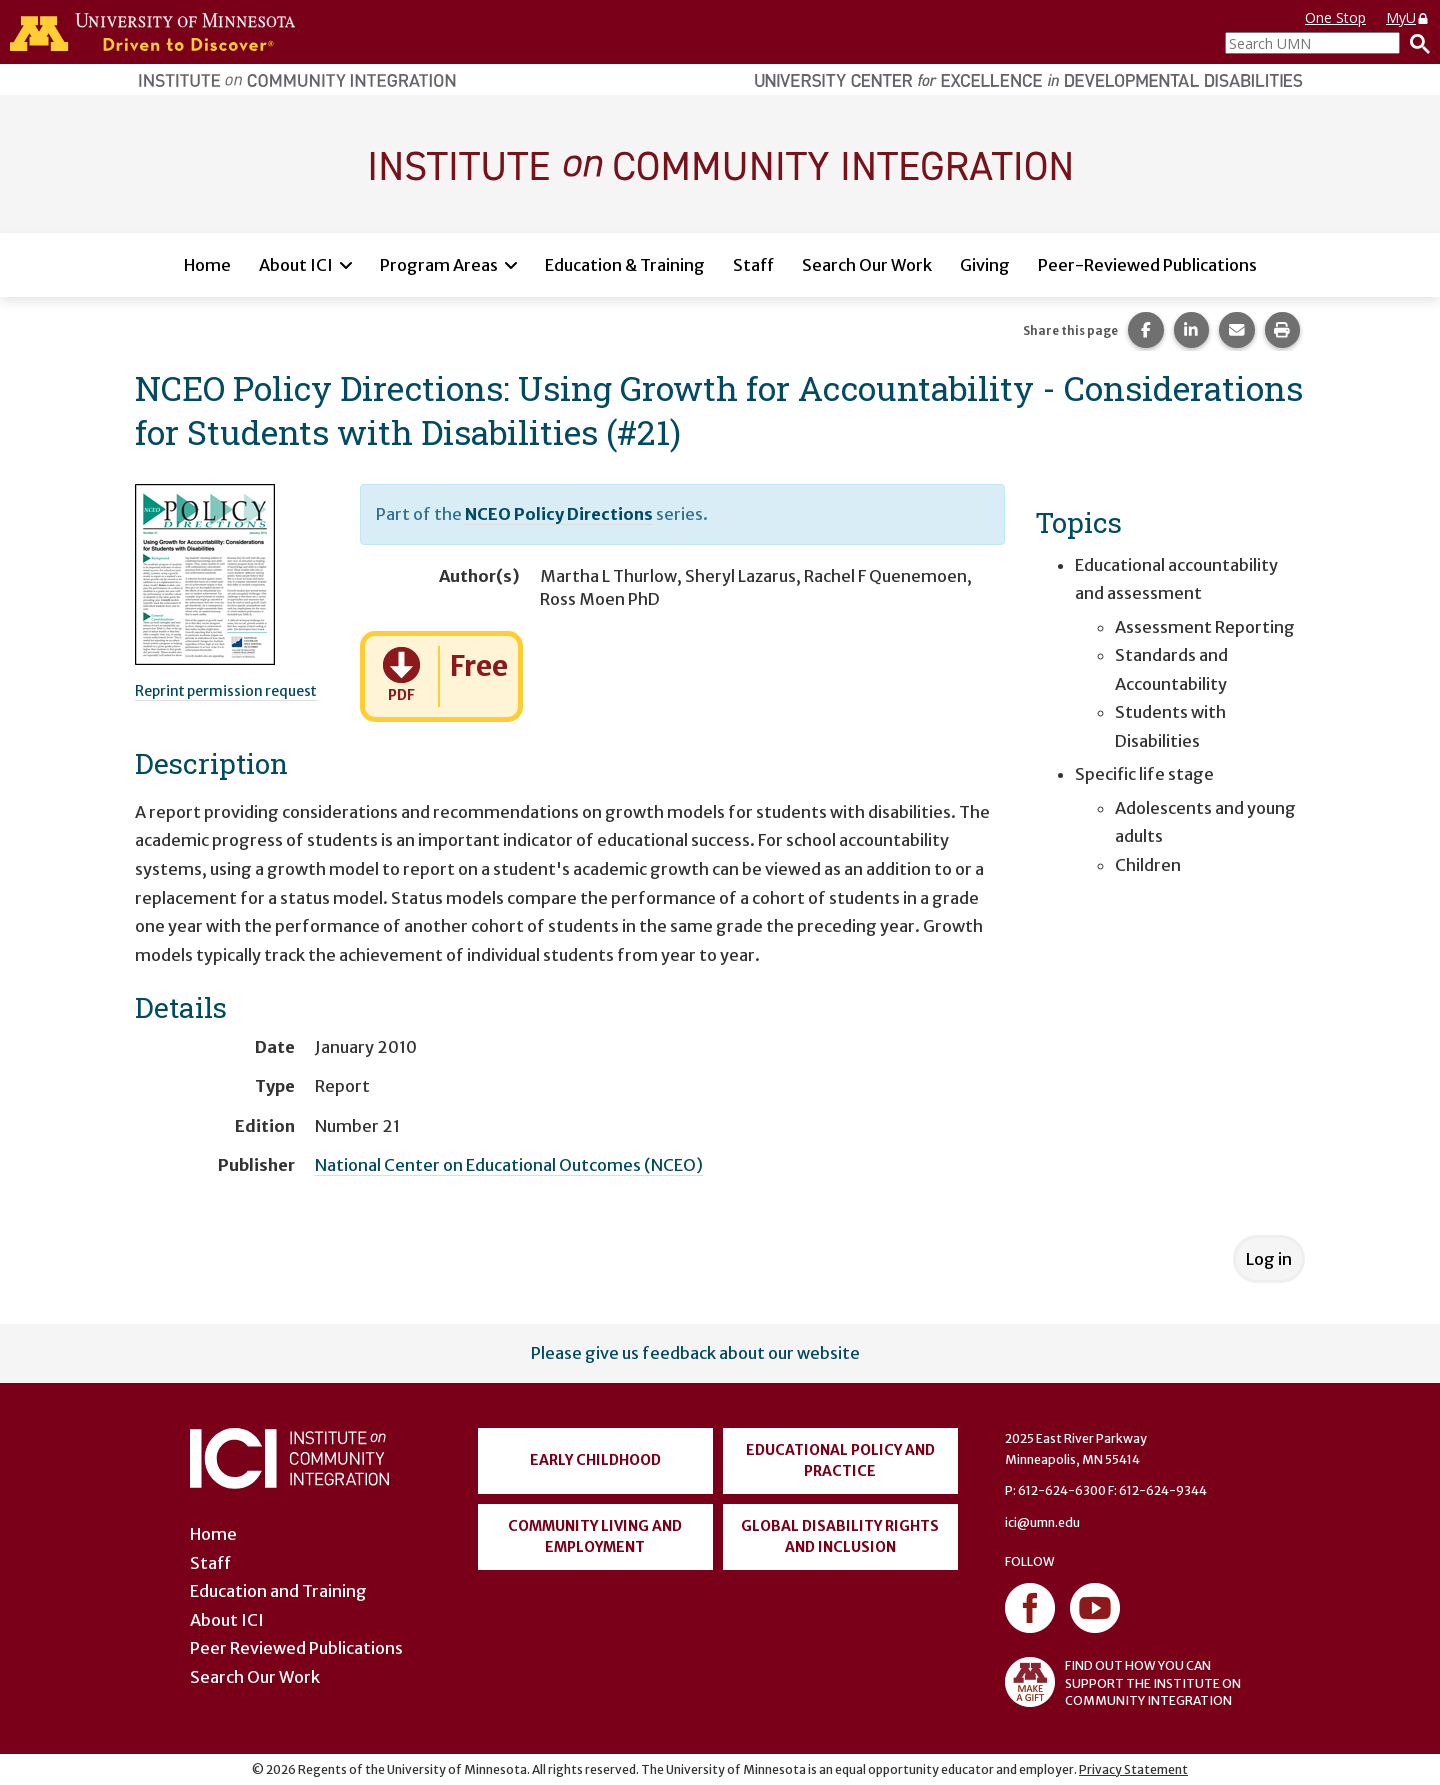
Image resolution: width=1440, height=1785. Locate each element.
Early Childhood (595, 1460)
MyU (1408, 17)
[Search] (1415, 43)
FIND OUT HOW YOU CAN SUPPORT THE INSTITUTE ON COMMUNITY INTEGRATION (1123, 1682)
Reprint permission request (226, 691)
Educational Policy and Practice (840, 1460)
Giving (985, 265)
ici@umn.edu (1042, 1522)
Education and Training (278, 1591)
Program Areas (439, 265)
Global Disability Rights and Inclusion (840, 1536)
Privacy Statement (1133, 1769)
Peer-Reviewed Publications (1147, 265)
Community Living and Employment (595, 1536)
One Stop (1335, 17)
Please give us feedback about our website (695, 1353)
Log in (1269, 1259)
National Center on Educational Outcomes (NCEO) (509, 1165)
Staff (753, 265)
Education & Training (625, 265)
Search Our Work (867, 265)
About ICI (296, 265)
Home (207, 265)
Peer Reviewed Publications (296, 1648)
